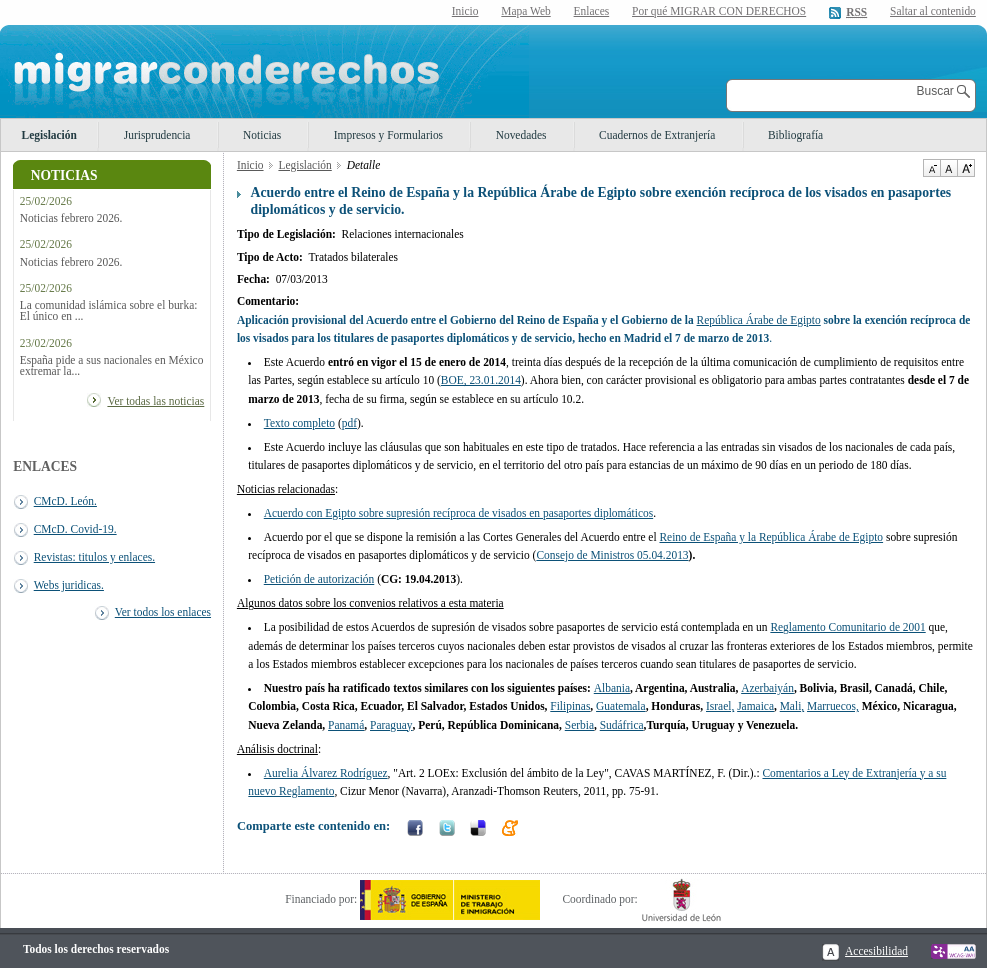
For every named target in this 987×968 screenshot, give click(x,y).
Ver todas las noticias (155, 401)
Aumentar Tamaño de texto (966, 168)
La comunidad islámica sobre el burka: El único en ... (109, 311)
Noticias (262, 135)
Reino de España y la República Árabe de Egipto (771, 537)
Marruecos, (833, 706)
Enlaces (592, 11)
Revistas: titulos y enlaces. (94, 557)
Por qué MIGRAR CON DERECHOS (719, 11)
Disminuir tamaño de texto (931, 168)
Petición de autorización (319, 579)
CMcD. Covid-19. (75, 529)
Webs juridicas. (69, 585)
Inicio (465, 11)
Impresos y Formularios (388, 135)
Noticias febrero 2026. (71, 218)
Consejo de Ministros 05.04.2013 (612, 555)
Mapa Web (525, 11)
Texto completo (299, 423)
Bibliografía (795, 135)
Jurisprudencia (157, 135)
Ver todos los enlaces (163, 612)
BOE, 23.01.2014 (481, 380)
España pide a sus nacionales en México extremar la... (112, 366)
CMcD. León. (65, 501)
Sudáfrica (622, 725)
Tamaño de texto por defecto (948, 168)
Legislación (49, 135)
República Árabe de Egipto (759, 320)
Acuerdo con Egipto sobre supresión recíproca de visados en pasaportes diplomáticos (458, 513)
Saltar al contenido (933, 11)
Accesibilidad (876, 951)
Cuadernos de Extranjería (657, 135)
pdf (349, 423)
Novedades (521, 135)
